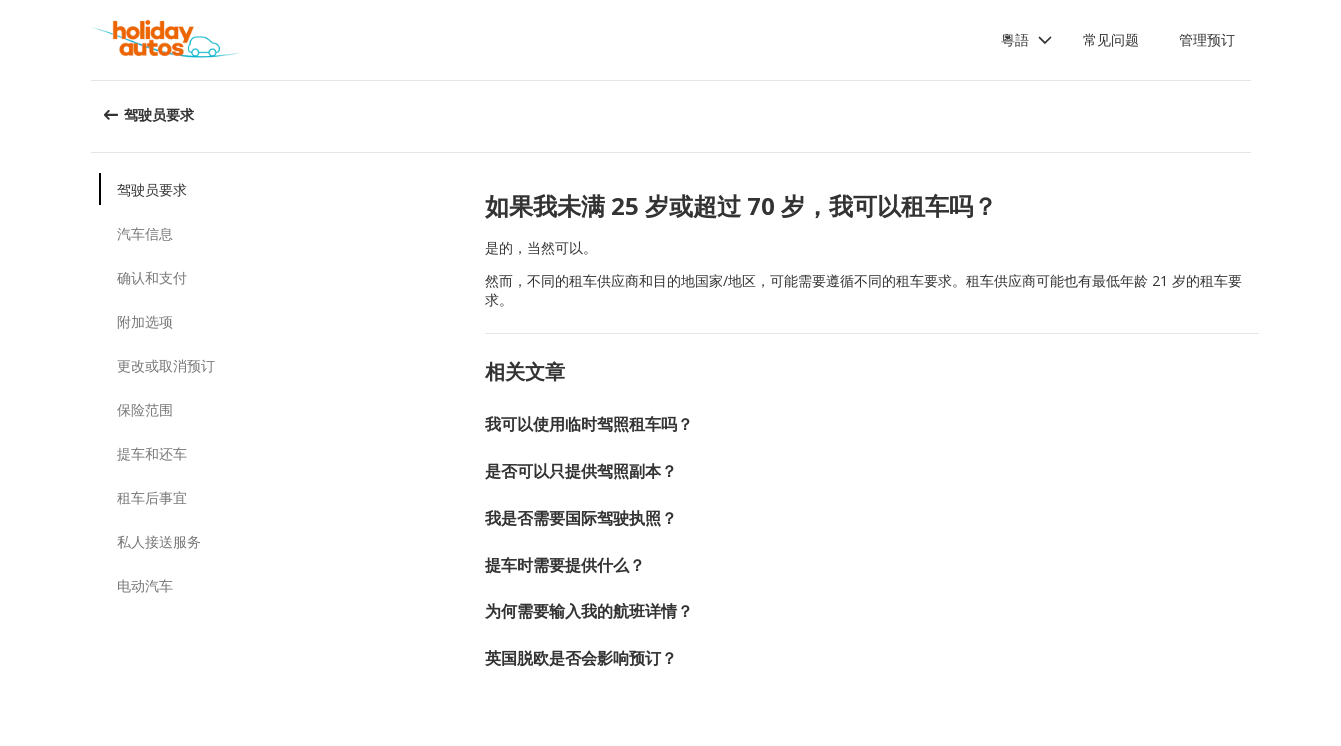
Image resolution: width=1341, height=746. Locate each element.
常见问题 (1111, 39)
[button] (1027, 40)
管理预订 (1207, 39)
